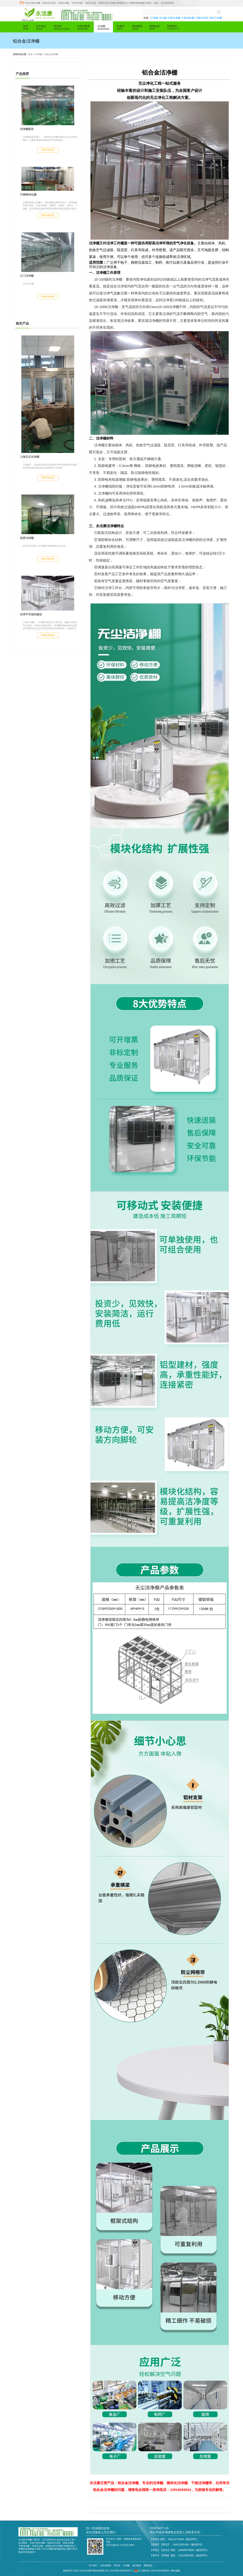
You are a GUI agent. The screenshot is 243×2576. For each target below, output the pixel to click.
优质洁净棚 (27, 537)
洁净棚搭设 (27, 129)
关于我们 (93, 2565)
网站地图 (175, 2570)
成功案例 (136, 2565)
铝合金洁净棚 (51, 54)
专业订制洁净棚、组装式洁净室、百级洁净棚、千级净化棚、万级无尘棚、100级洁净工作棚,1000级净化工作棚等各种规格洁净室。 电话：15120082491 (99, 3)
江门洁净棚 (27, 275)
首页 (30, 54)
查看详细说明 (47, 150)
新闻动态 (148, 2565)
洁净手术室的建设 (31, 614)
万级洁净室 (201, 17)
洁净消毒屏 (105, 2565)
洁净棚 (154, 17)
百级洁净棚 (174, 17)
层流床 (117, 2565)
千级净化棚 (187, 17)
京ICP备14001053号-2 (121, 2570)
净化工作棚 (215, 17)
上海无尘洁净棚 (29, 456)
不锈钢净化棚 (28, 194)
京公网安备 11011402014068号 (153, 2570)
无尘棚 (163, 17)
